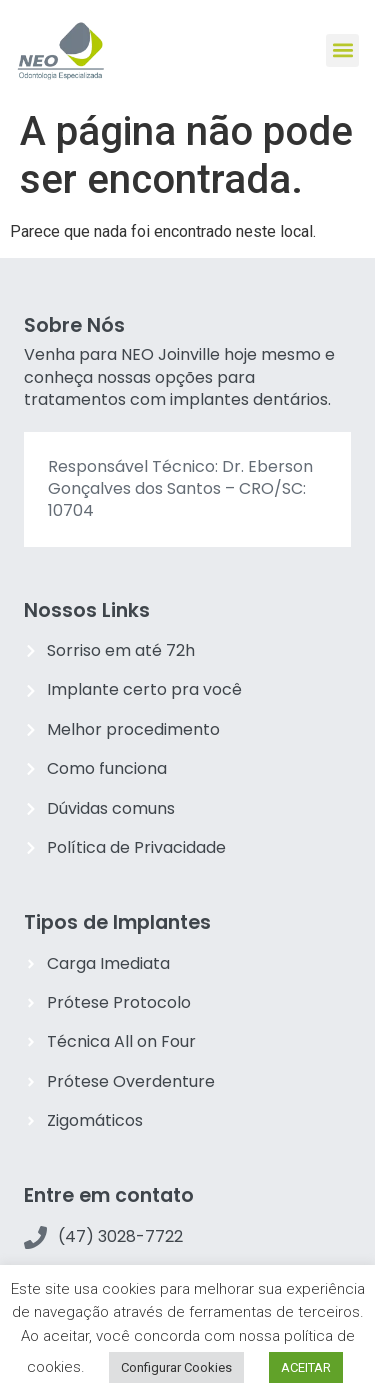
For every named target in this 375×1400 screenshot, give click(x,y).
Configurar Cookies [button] (176, 1367)
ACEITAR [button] (306, 1367)
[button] (342, 50)
